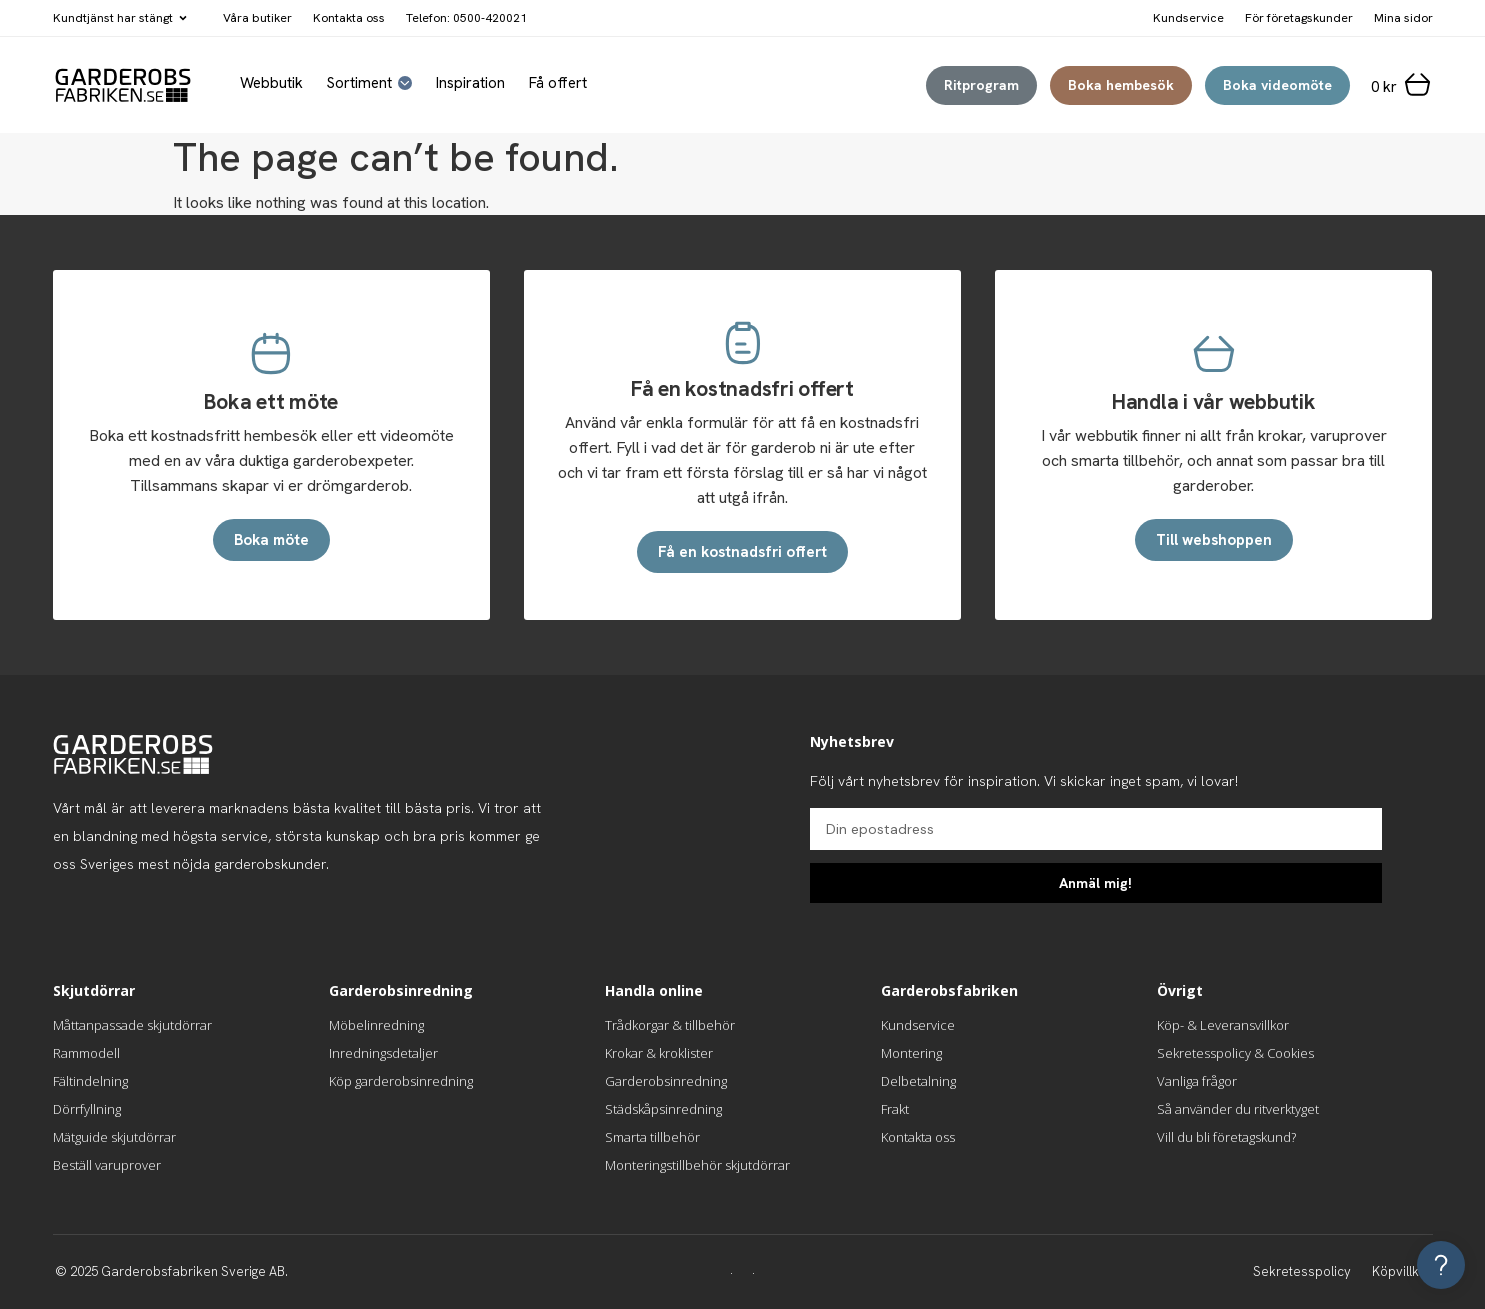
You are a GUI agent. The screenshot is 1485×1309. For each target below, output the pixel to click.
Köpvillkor (1402, 1271)
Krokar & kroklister (659, 1053)
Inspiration (470, 83)
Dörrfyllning (87, 1109)
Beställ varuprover (107, 1165)
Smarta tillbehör (652, 1137)
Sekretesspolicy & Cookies (1235, 1053)
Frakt (895, 1109)
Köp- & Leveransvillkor (1223, 1025)
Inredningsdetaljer (383, 1053)
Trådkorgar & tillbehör (670, 1025)
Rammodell (86, 1053)
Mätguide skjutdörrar (114, 1137)
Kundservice (918, 1025)
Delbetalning (918, 1081)
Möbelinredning (376, 1025)
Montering (911, 1053)
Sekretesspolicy (1302, 1271)
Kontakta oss (349, 18)
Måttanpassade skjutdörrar (132, 1025)
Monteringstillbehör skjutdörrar (697, 1165)
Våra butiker (257, 18)
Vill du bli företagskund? (1226, 1137)
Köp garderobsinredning (401, 1081)
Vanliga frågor (1197, 1081)
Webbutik (271, 83)
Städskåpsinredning (663, 1109)
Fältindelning (90, 1081)
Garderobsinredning (666, 1081)
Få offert (558, 83)
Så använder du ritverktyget (1238, 1109)
